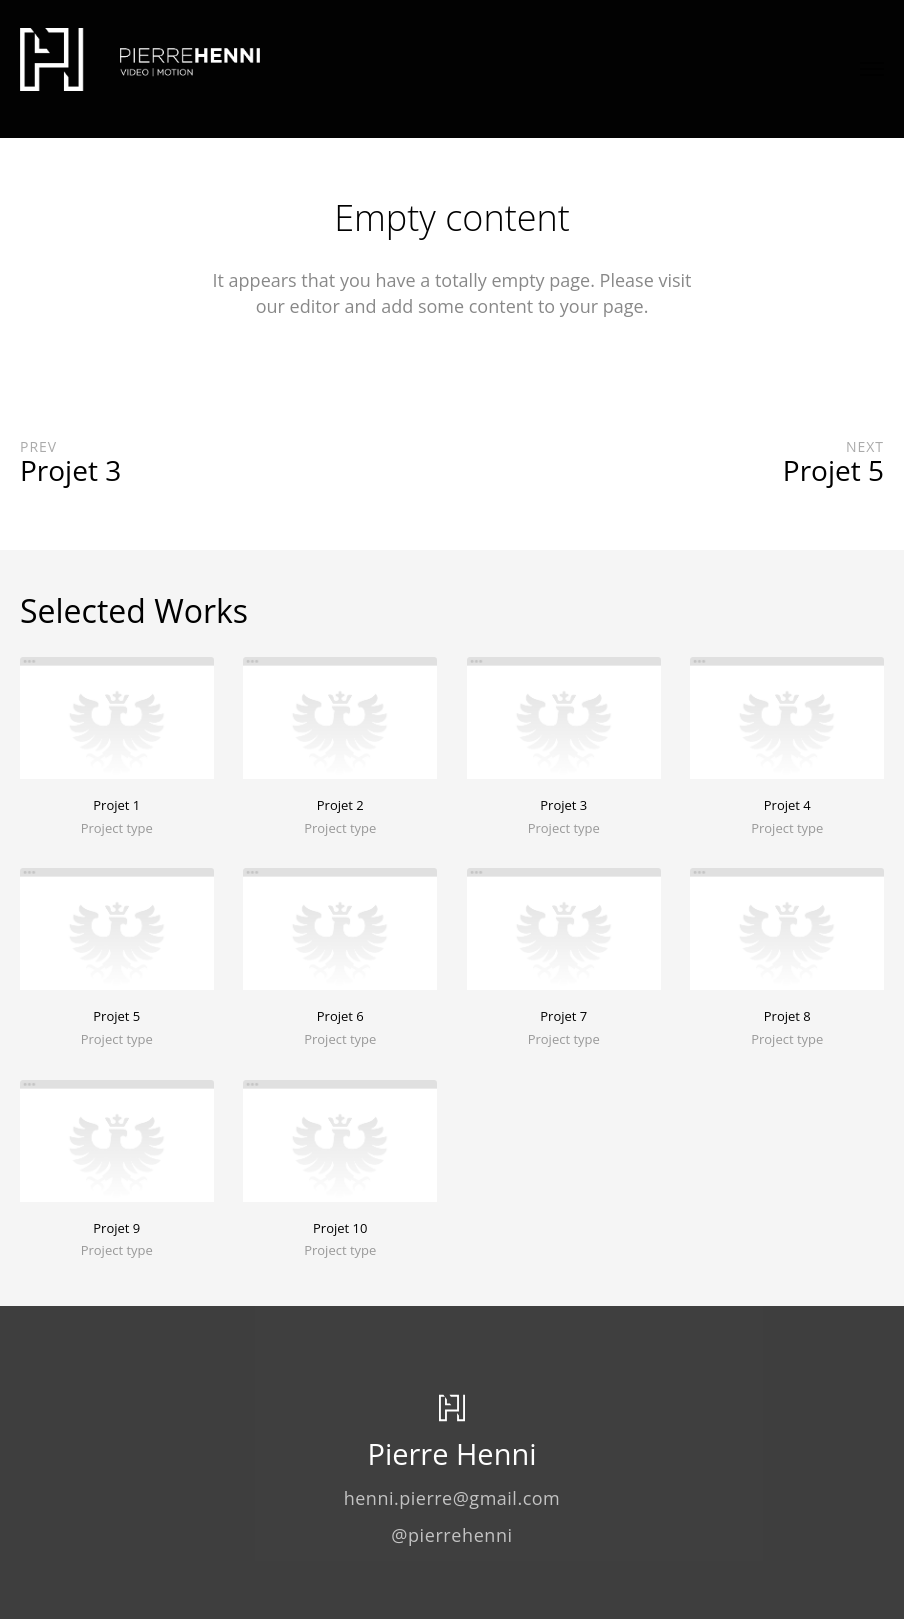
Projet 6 (340, 1016)
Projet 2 (340, 805)
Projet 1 (116, 805)
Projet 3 (563, 805)
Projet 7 (563, 1016)
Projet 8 (787, 1016)
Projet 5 (116, 1016)
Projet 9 (116, 1228)
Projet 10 (340, 1228)
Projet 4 (787, 805)
